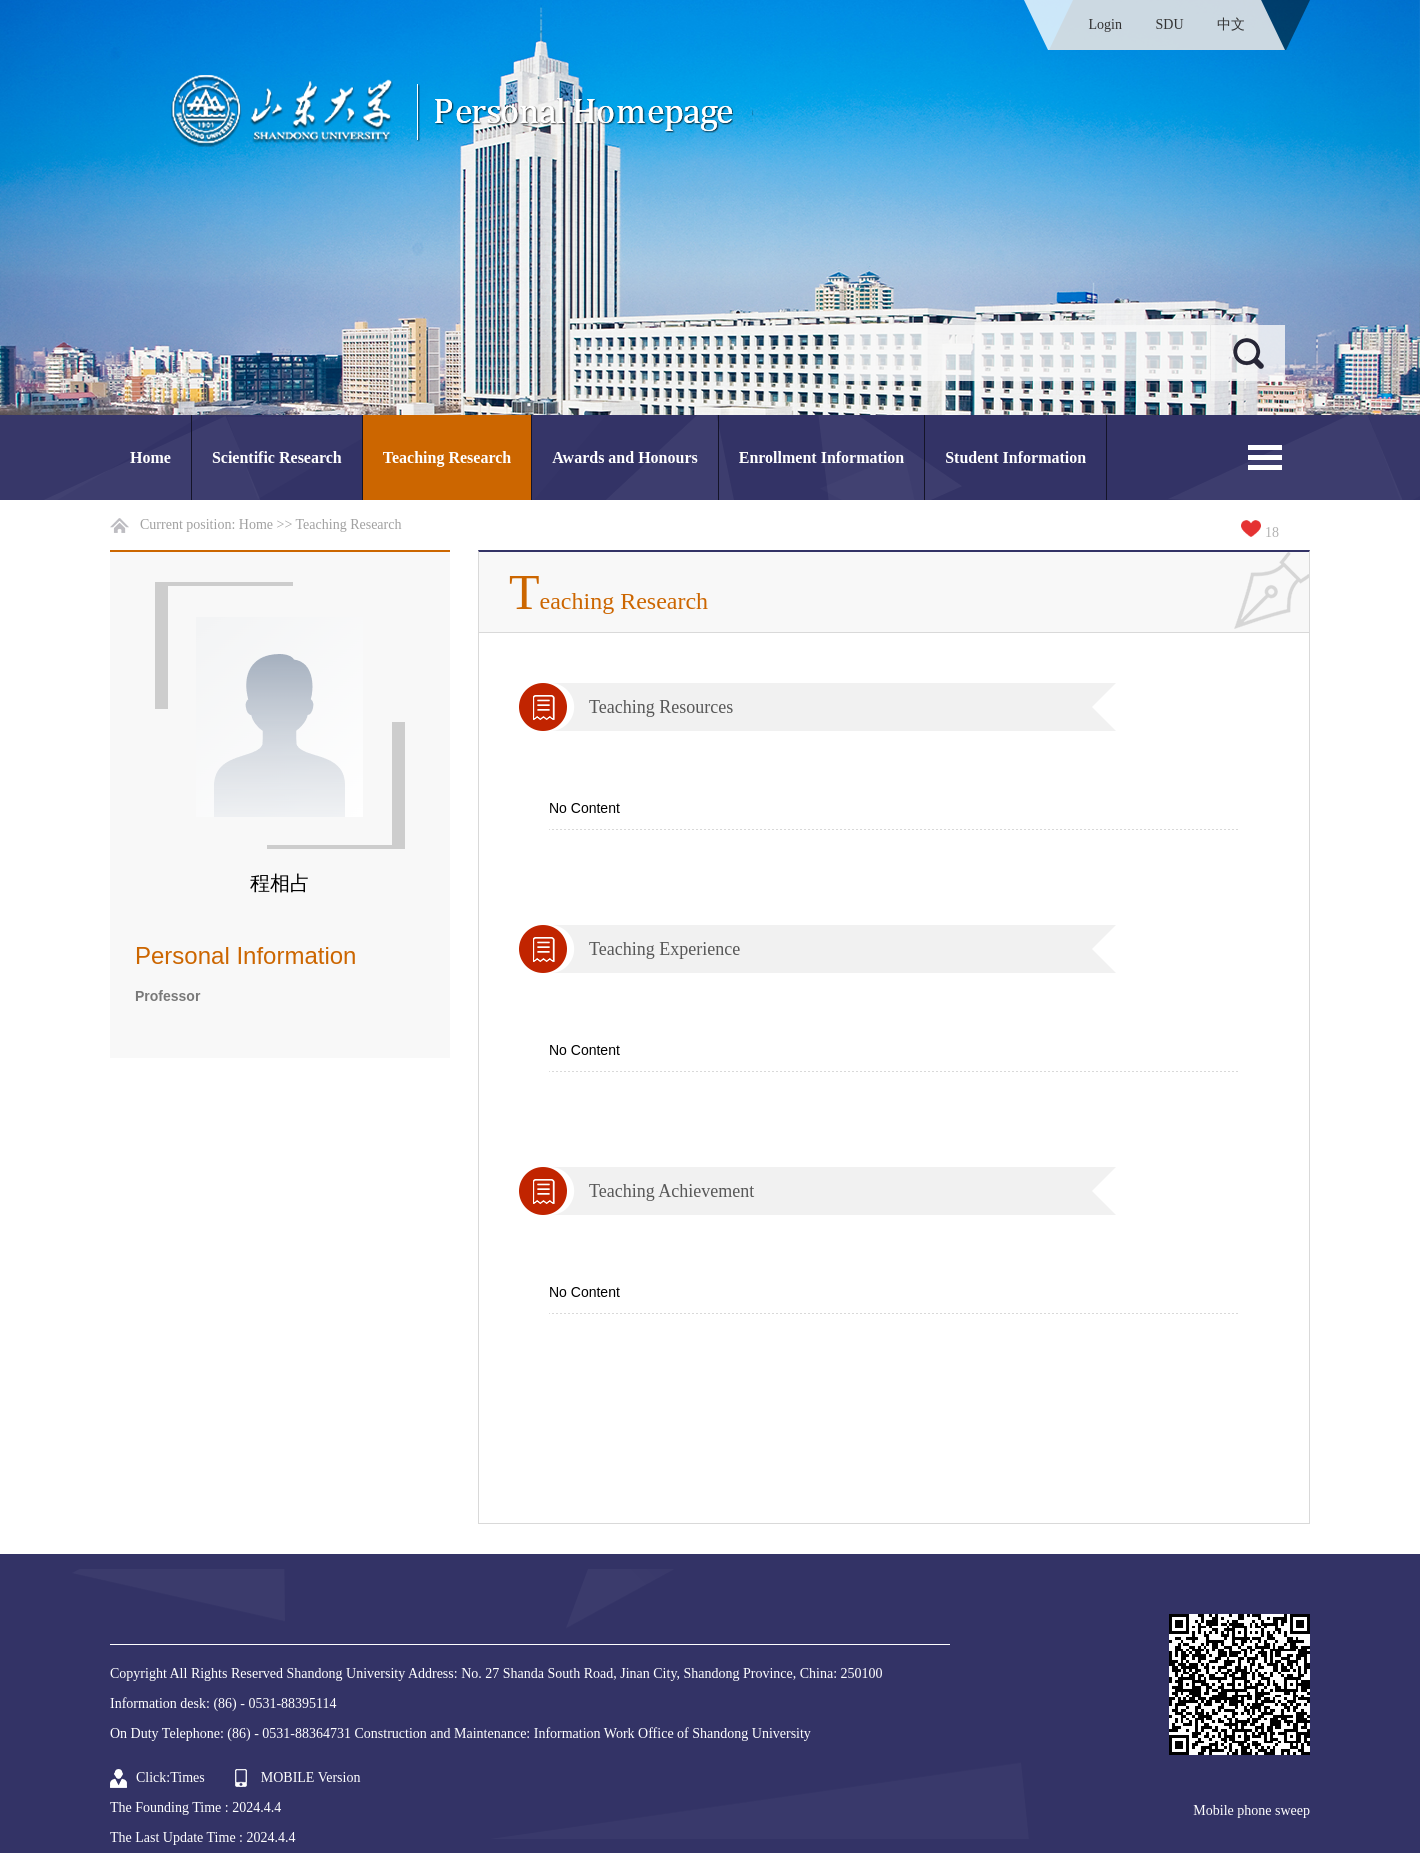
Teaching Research (447, 457)
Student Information (1015, 457)
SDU (1169, 24)
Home (150, 457)
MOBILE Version (311, 1777)
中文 (1231, 24)
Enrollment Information (821, 457)
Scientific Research (277, 457)
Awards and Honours (625, 457)
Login (1105, 24)
